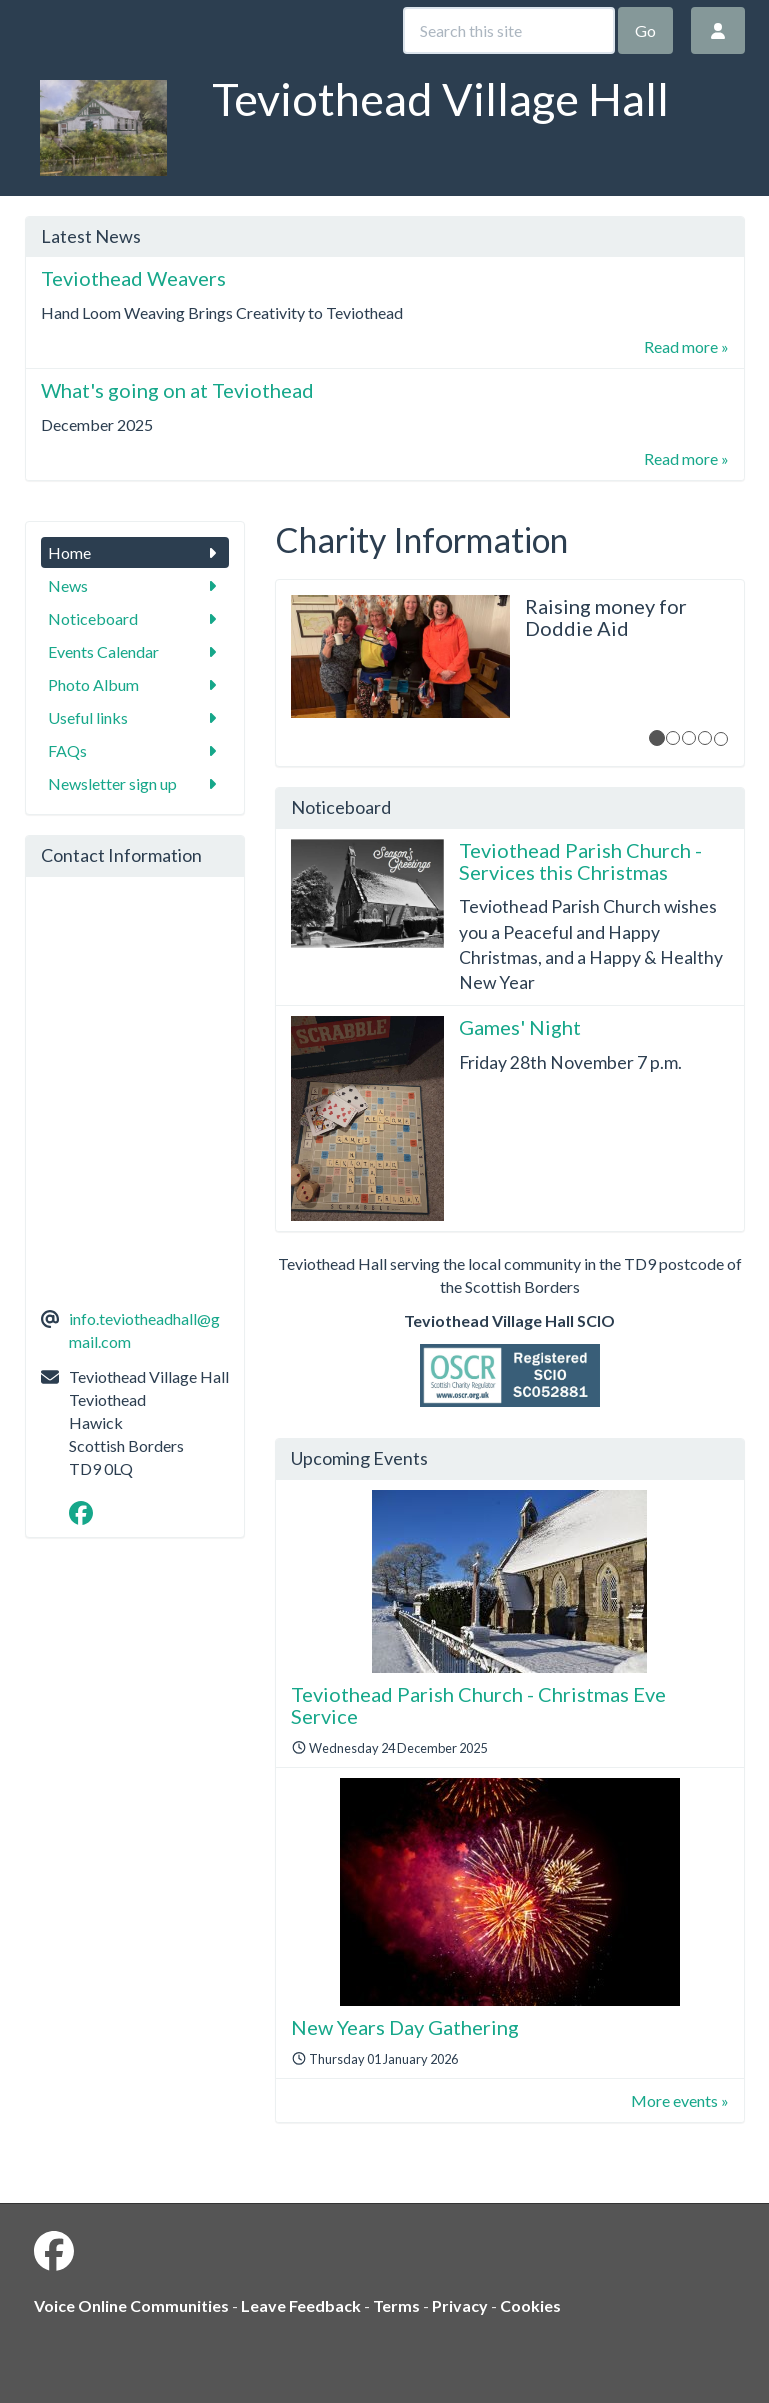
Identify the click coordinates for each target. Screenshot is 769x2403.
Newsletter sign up (135, 783)
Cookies (530, 2305)
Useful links (135, 717)
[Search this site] (509, 30)
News (135, 585)
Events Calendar (135, 651)
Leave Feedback (301, 2305)
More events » (680, 2100)
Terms (396, 2305)
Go (645, 30)
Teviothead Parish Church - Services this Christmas (580, 861)
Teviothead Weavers (133, 278)
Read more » (686, 346)
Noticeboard (135, 618)
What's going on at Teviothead (177, 390)
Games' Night (520, 1027)
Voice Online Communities (131, 2305)
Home (135, 552)
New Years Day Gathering (405, 2027)
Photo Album (135, 684)
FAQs (135, 750)
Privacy (460, 2305)
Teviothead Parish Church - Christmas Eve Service (478, 1705)
